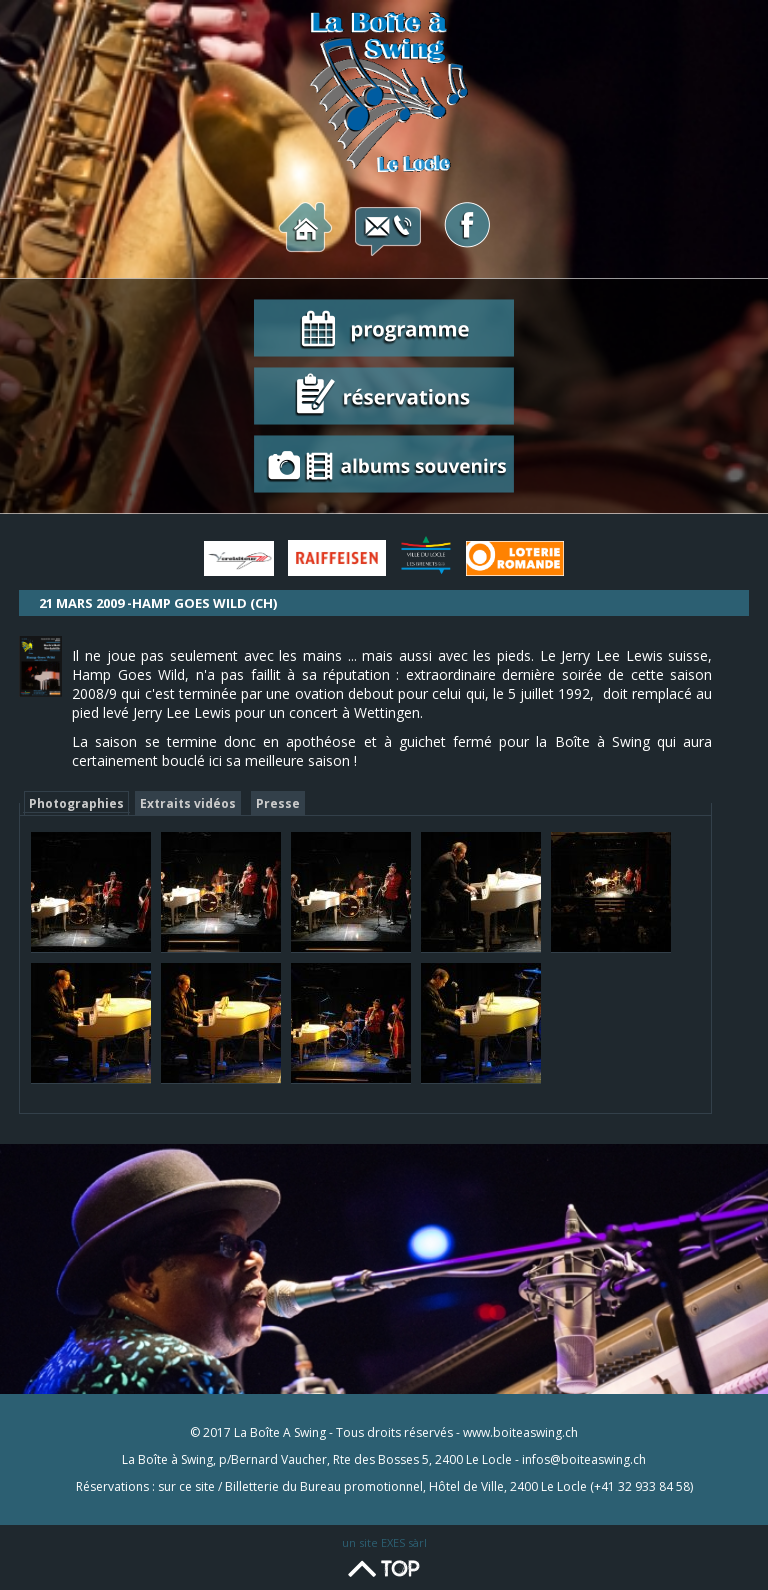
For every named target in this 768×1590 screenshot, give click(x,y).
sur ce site (186, 1486)
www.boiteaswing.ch (520, 1432)
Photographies (76, 803)
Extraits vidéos (188, 803)
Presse (278, 803)
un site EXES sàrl (384, 1542)
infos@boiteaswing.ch (584, 1459)
